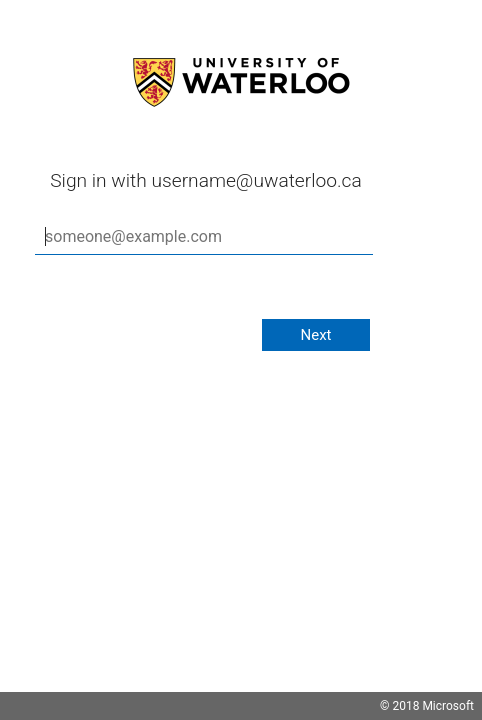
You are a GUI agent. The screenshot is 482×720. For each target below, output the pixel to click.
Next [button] (315, 335)
